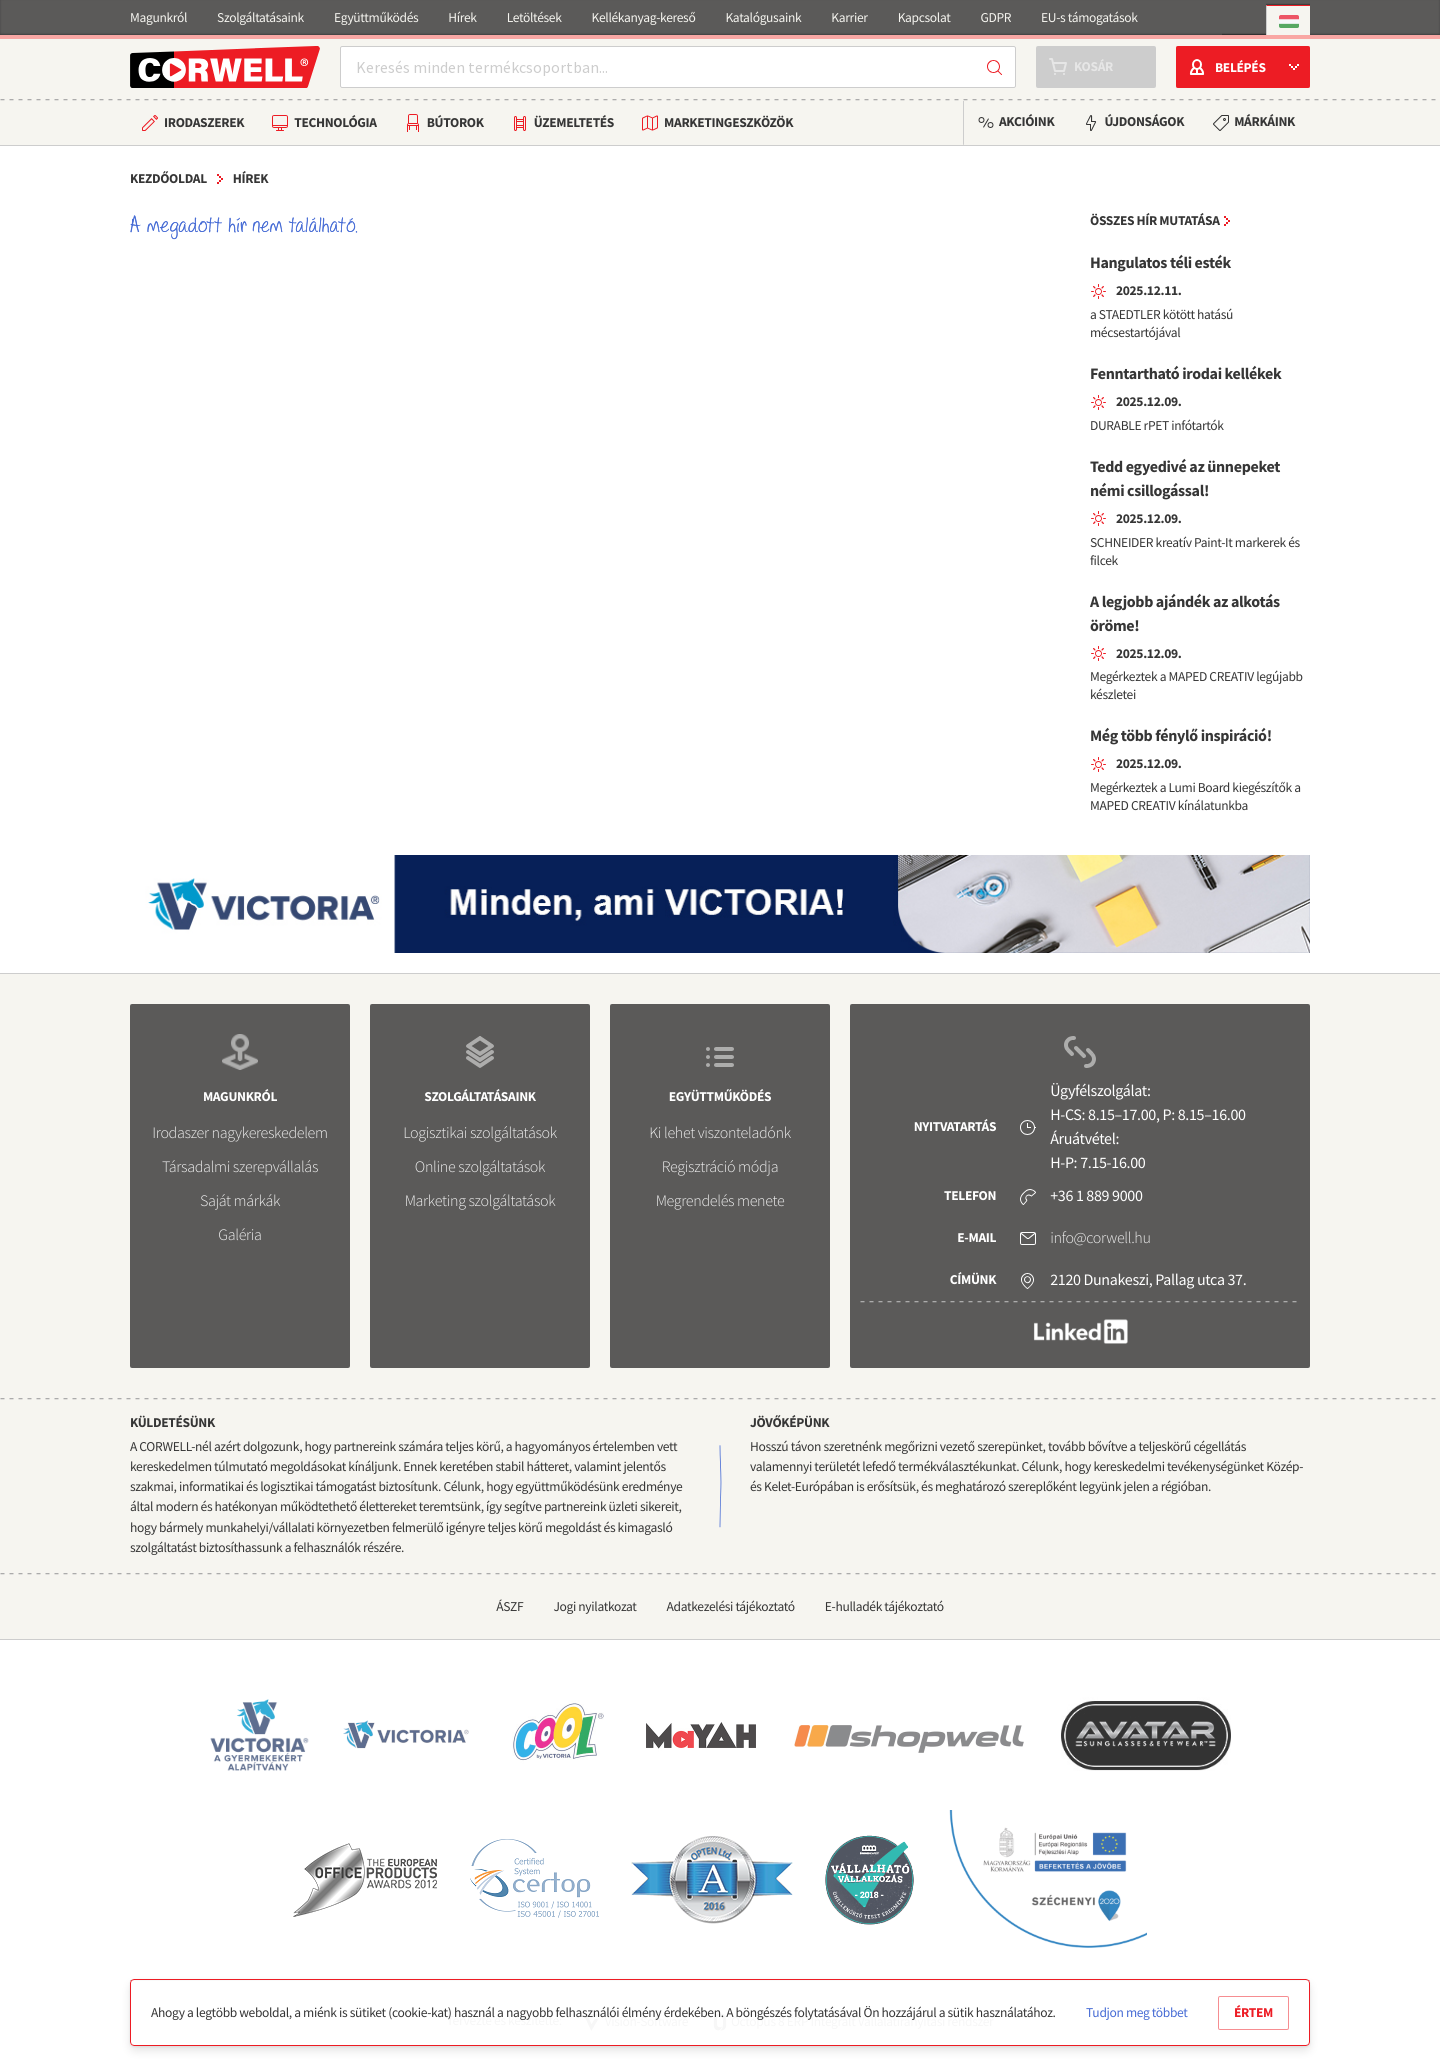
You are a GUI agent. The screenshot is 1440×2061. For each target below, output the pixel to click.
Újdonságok (1144, 121)
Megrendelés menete (720, 1201)
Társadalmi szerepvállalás (240, 1167)
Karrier (849, 17)
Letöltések (534, 17)
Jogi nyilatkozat (594, 1606)
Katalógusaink (763, 17)
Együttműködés (376, 17)
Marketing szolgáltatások (480, 1201)
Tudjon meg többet (1136, 2012)
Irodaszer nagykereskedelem (239, 1133)
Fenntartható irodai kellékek (1185, 374)
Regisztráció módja (720, 1167)
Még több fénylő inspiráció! (1181, 736)
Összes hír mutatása (1155, 220)
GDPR (995, 17)
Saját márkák (240, 1201)
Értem (1253, 2012)
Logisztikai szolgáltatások (480, 1133)
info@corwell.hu (1100, 1238)
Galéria (239, 1235)
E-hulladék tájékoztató (884, 1606)
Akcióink (1026, 121)
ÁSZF (509, 1606)
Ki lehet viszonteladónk (720, 1133)
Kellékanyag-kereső (644, 17)
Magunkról (158, 17)
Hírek (462, 17)
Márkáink (1264, 121)
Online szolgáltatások (480, 1167)
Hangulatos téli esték (1160, 263)
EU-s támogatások (1089, 17)
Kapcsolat (924, 17)
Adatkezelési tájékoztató (731, 1606)
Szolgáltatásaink (260, 17)
